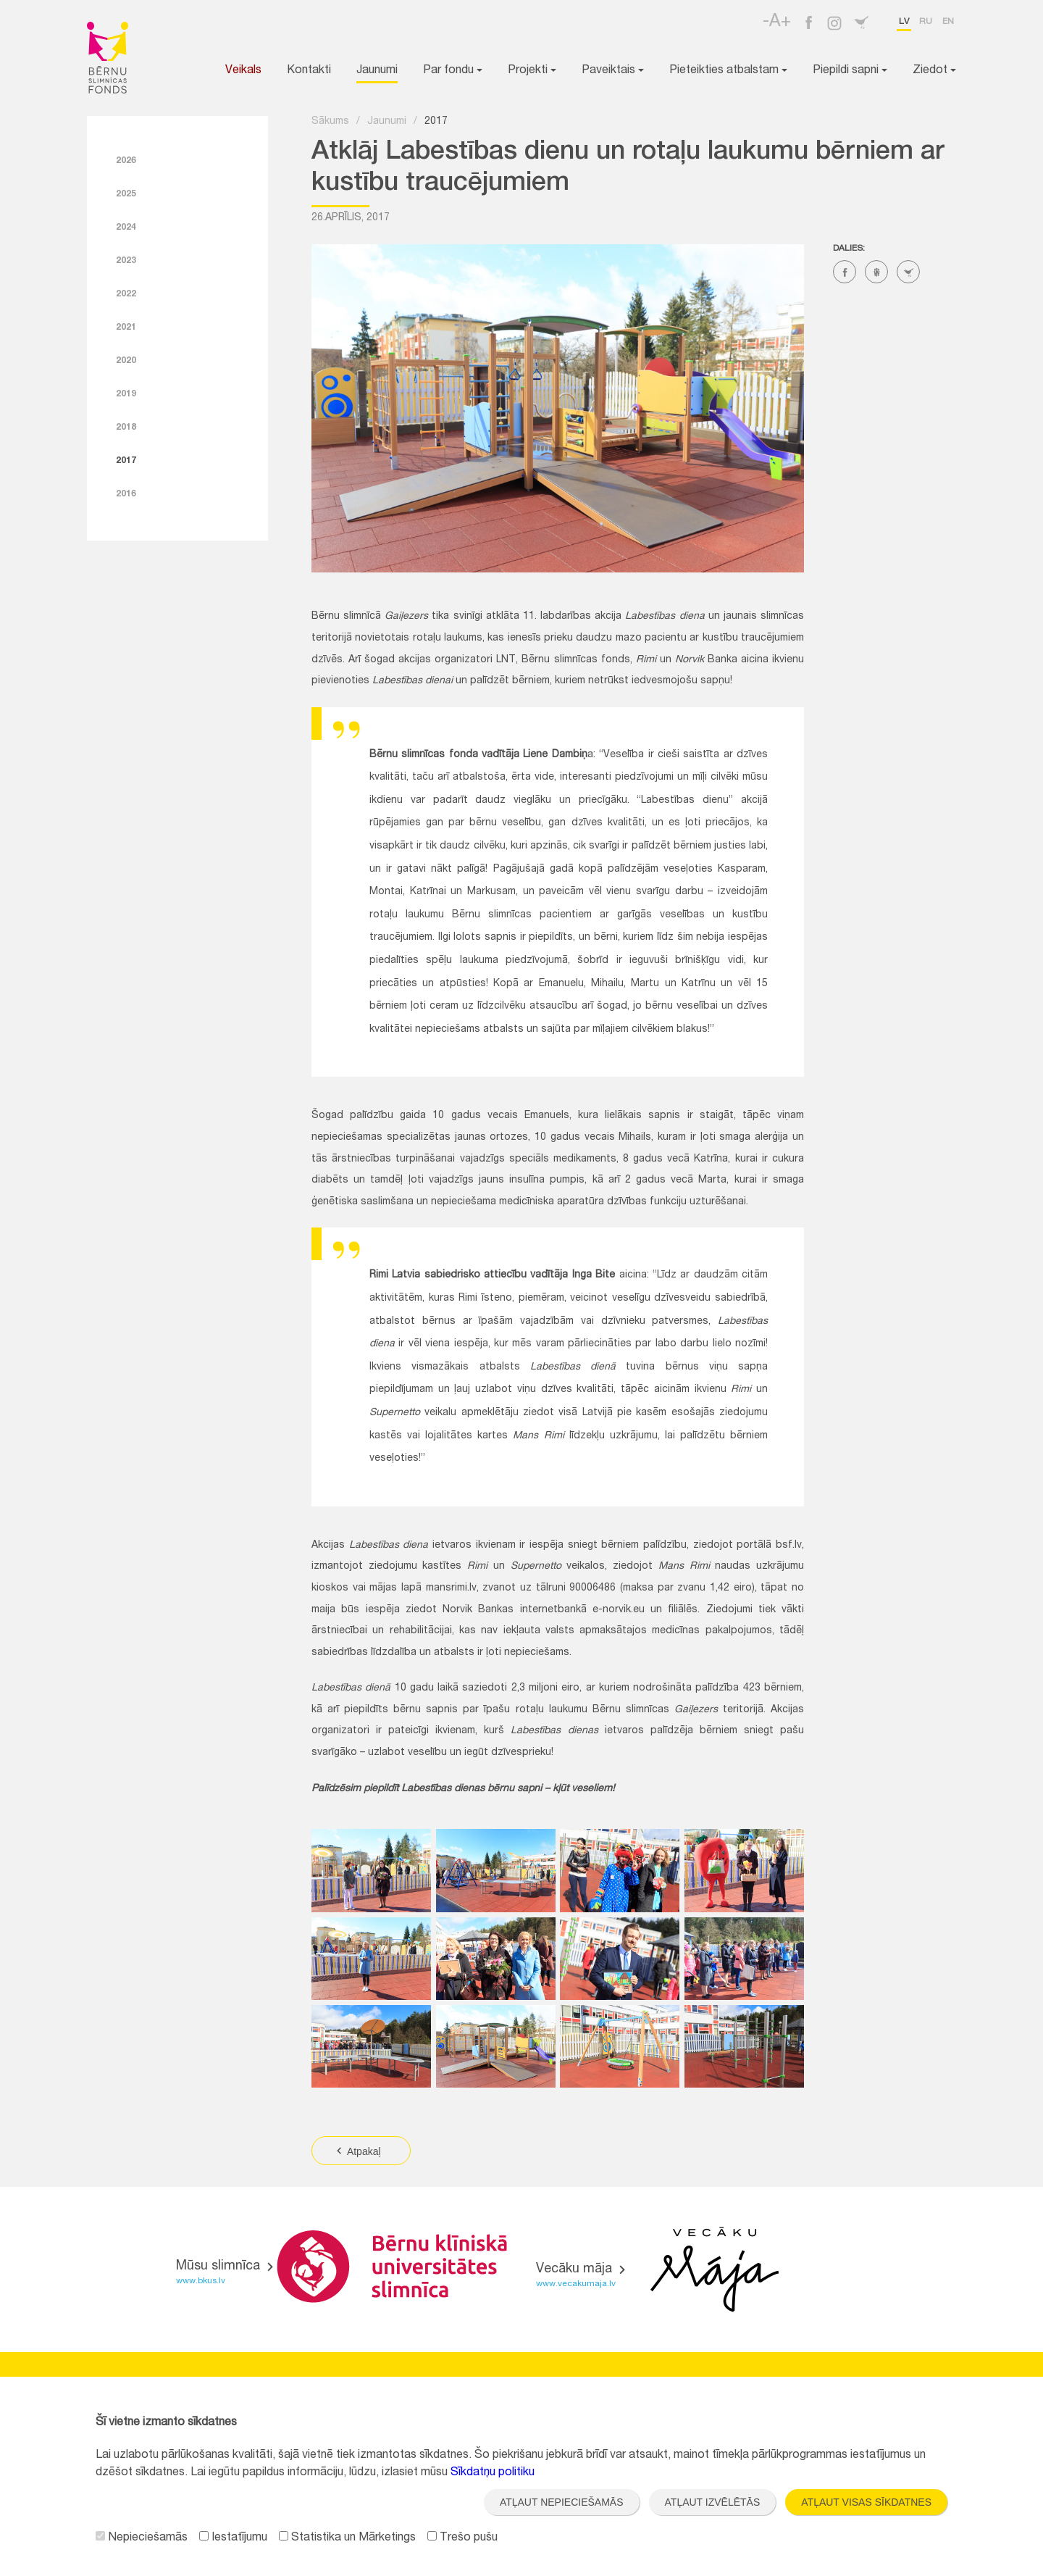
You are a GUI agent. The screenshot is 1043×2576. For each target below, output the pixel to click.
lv (904, 21)
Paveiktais (613, 71)
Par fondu (452, 71)
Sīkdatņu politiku (493, 2473)
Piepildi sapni (850, 71)
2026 (126, 161)
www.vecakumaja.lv (576, 2284)
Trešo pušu (462, 2538)
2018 (126, 427)
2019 (126, 394)
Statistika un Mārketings (347, 2538)
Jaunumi (377, 71)
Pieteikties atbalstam (728, 71)
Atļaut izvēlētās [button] (713, 2502)
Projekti (532, 71)
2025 (126, 194)
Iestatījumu (233, 2538)
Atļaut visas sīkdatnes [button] (866, 2502)
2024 (126, 227)
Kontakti (309, 71)
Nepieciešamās (142, 2538)
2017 (126, 461)
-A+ (777, 22)
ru (925, 21)
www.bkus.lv (200, 2281)
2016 (126, 494)
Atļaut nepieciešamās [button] (562, 2502)
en (948, 21)
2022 (126, 294)
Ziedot (934, 71)
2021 (126, 327)
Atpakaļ (357, 2151)
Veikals (243, 71)
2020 (126, 361)
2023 (126, 261)
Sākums (330, 122)
